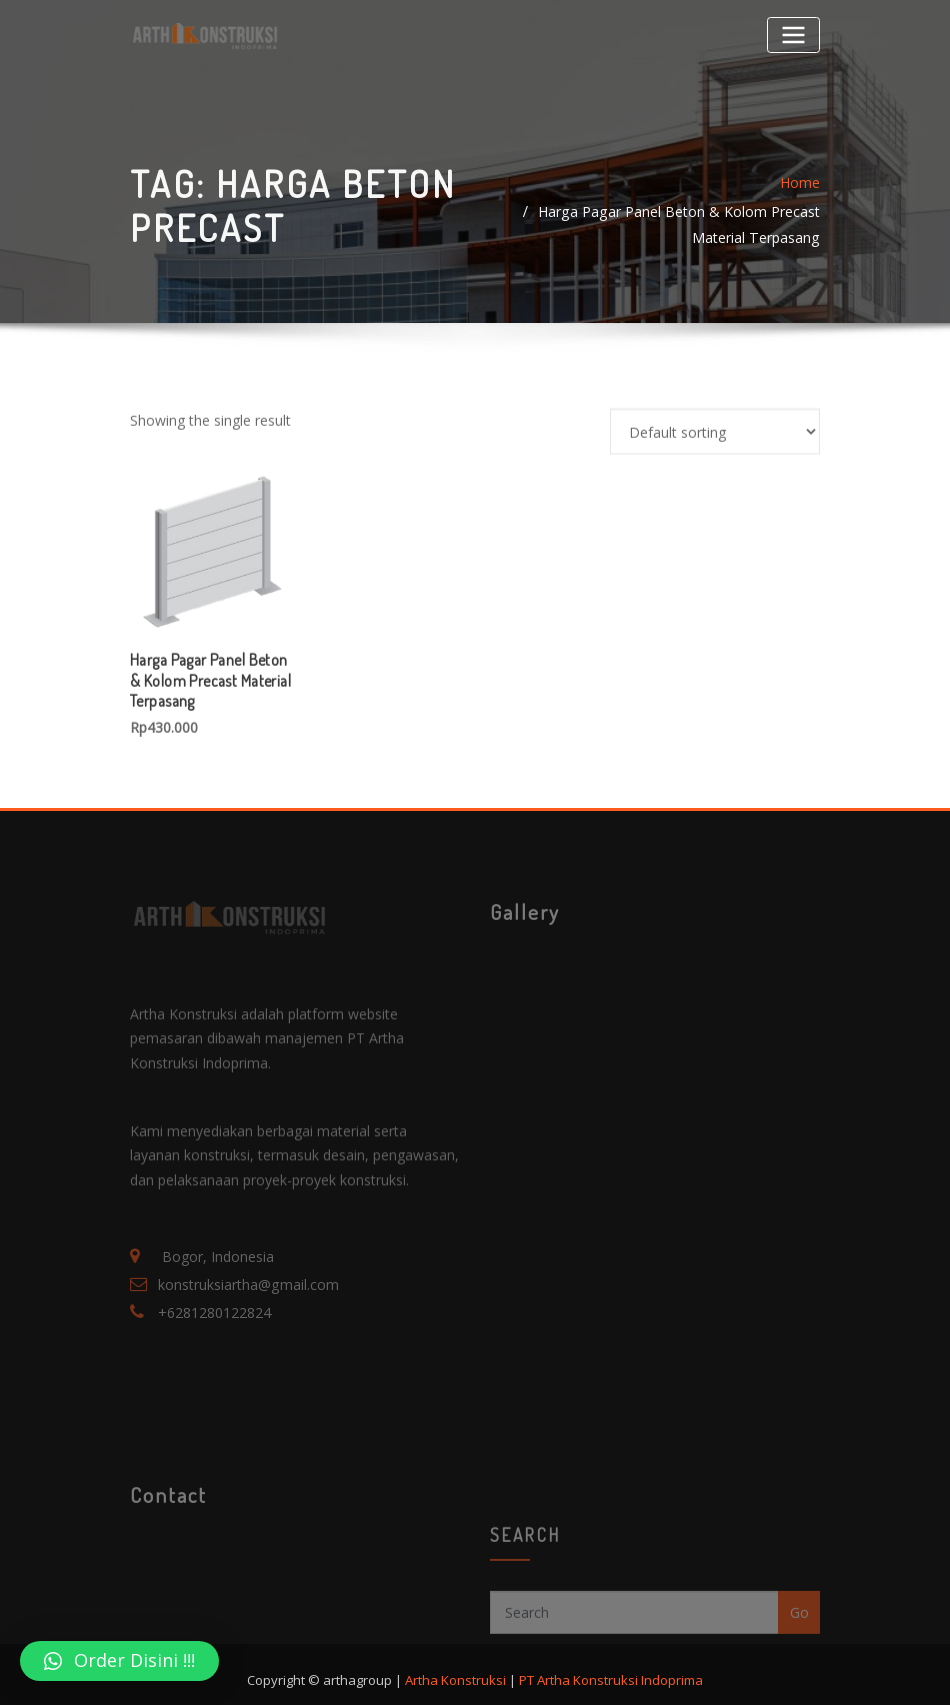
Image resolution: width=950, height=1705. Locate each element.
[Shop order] (715, 510)
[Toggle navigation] (794, 34)
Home (800, 203)
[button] (119, 1661)
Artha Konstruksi (455, 1664)
